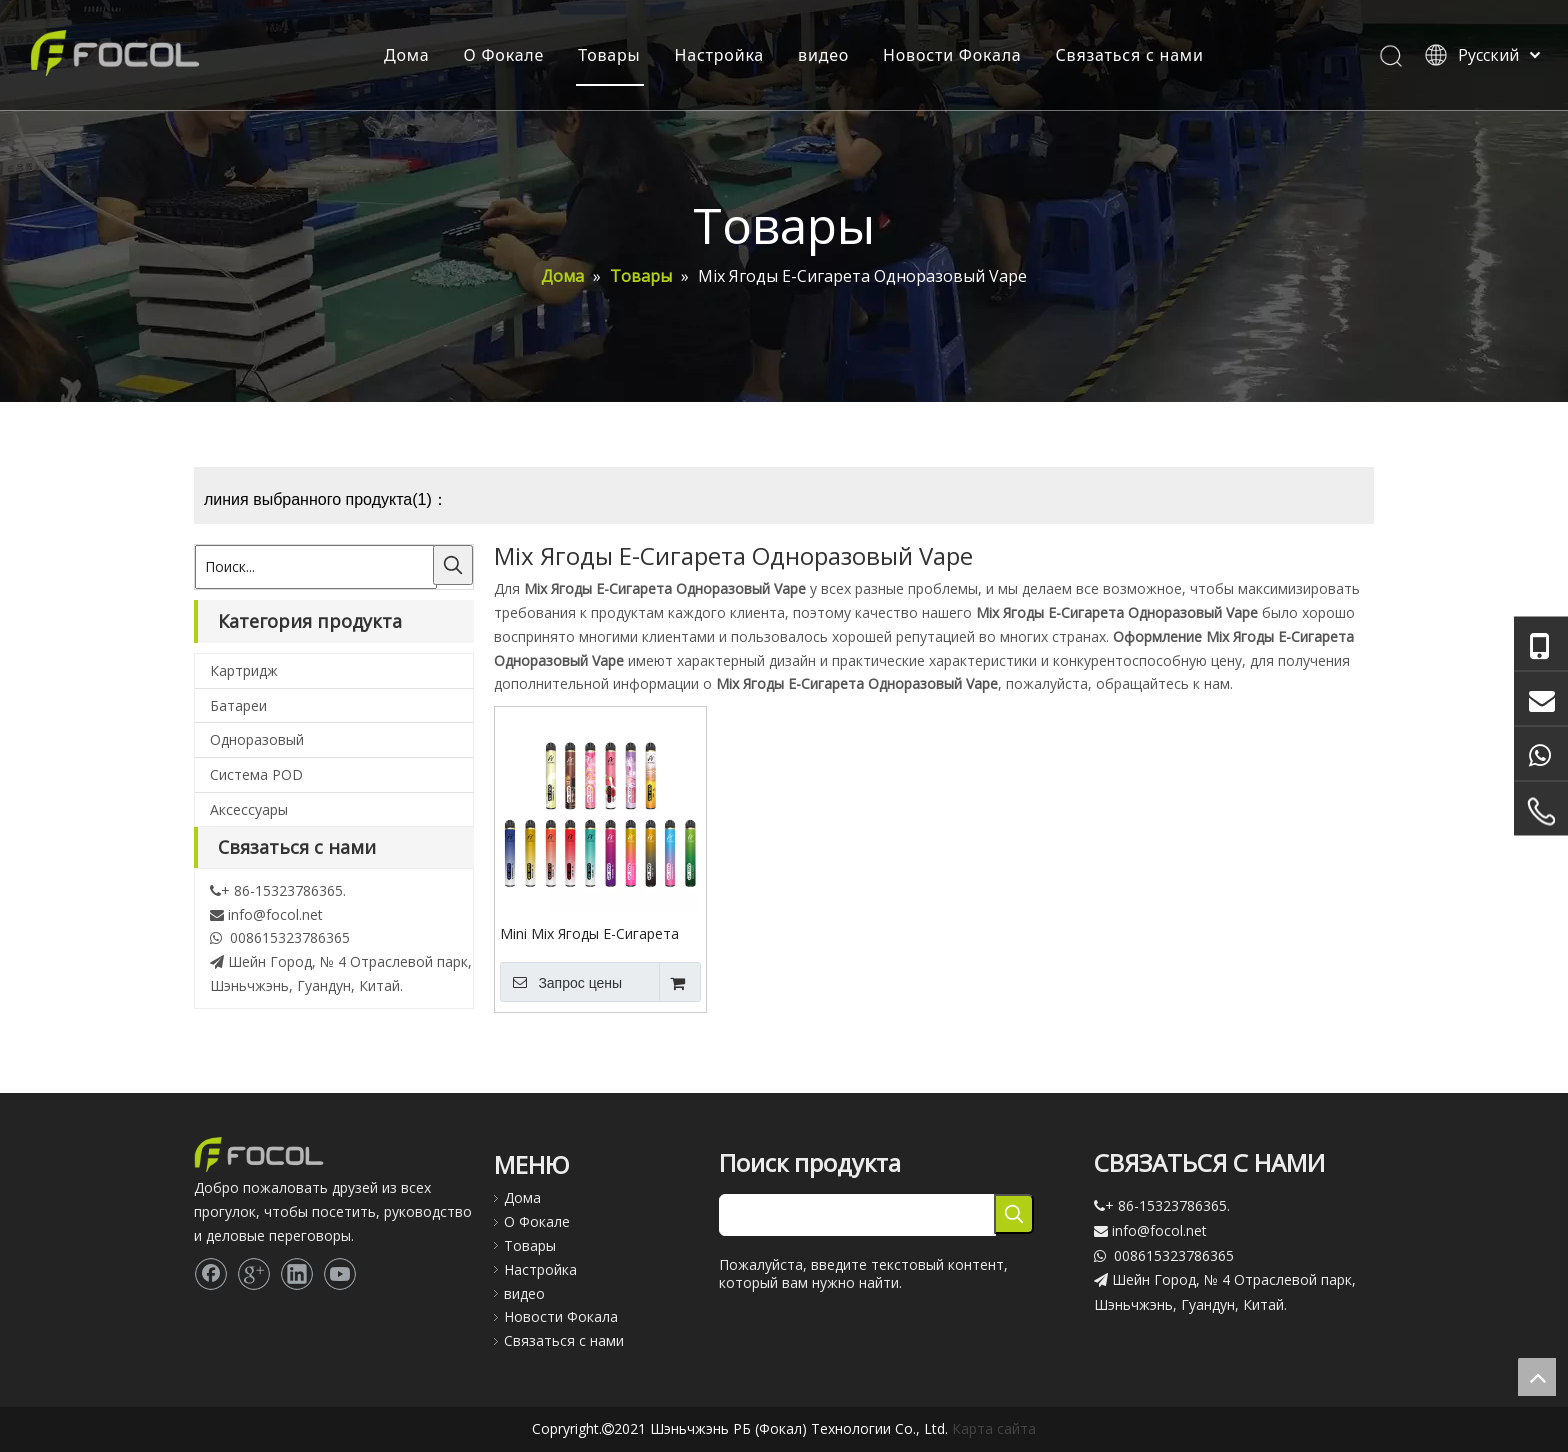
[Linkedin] (297, 1274)
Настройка (720, 55)
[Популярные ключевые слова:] (453, 565)
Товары (609, 55)
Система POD (256, 774)
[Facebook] (211, 1274)
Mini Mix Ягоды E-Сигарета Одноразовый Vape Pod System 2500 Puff (589, 933)
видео (823, 55)
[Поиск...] (316, 567)
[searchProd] (857, 1215)
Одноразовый (257, 739)
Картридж (244, 670)
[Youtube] (340, 1274)
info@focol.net (275, 914)
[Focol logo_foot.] (259, 1154)
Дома (407, 55)
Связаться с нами (1130, 55)
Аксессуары (249, 809)
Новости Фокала (952, 55)
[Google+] (254, 1274)
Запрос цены (561, 982)
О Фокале (504, 55)
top (1537, 1377)
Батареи (238, 705)
